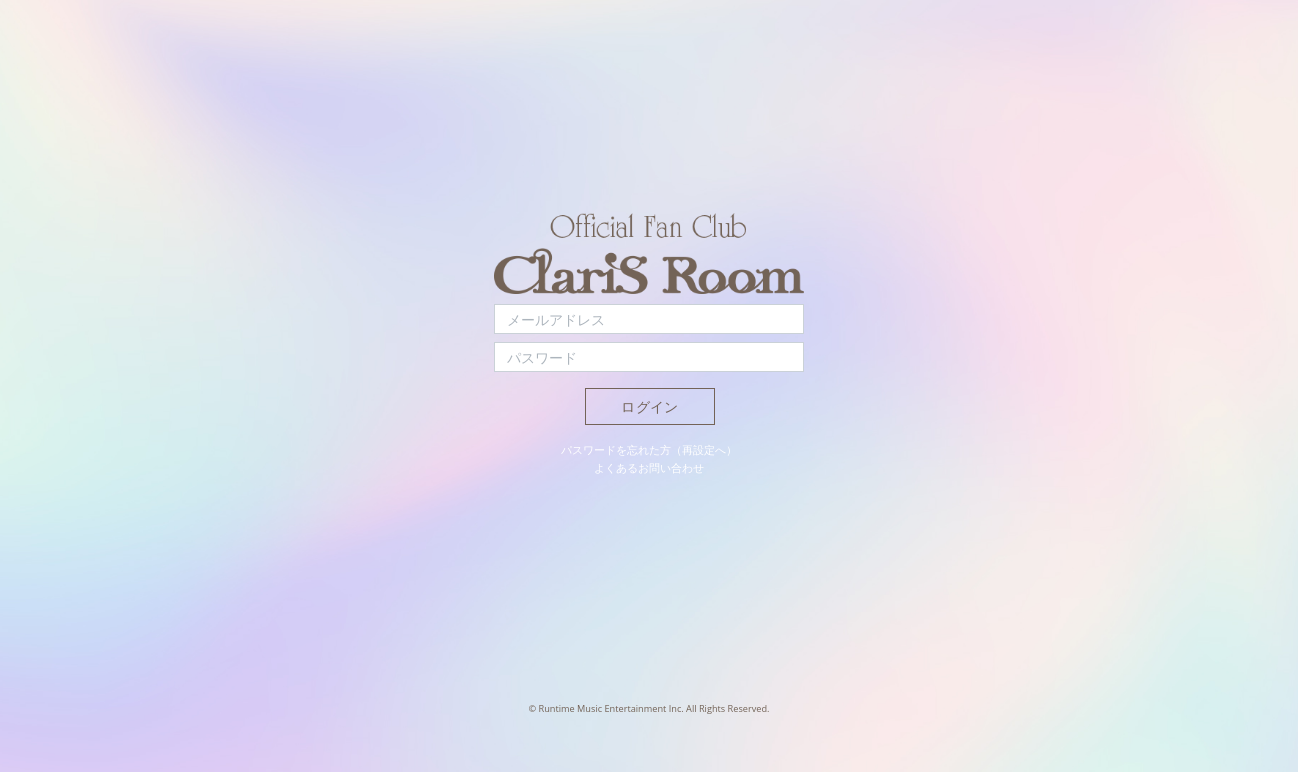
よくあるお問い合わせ (649, 467)
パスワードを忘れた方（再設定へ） (649, 449)
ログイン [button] (649, 406)
